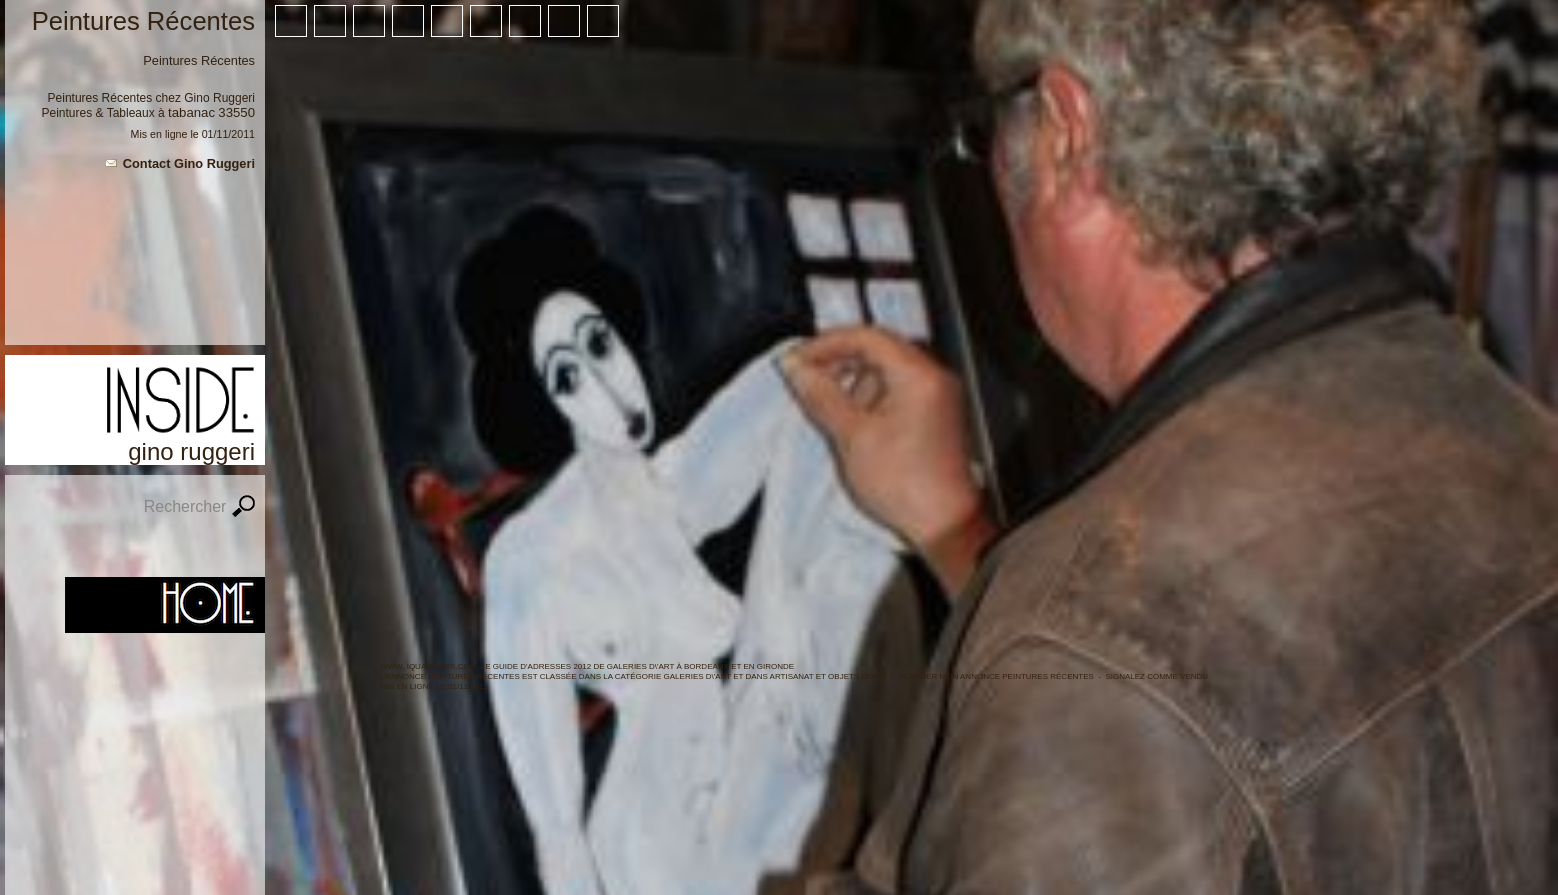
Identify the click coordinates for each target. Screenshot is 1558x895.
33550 (236, 112)
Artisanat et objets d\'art (828, 676)
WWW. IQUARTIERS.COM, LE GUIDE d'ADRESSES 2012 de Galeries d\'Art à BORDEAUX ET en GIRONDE (587, 666)
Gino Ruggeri (219, 98)
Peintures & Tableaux (98, 113)
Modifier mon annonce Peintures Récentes (996, 676)
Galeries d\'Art (697, 676)
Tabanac (191, 112)
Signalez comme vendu (1156, 676)
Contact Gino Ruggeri (189, 163)
